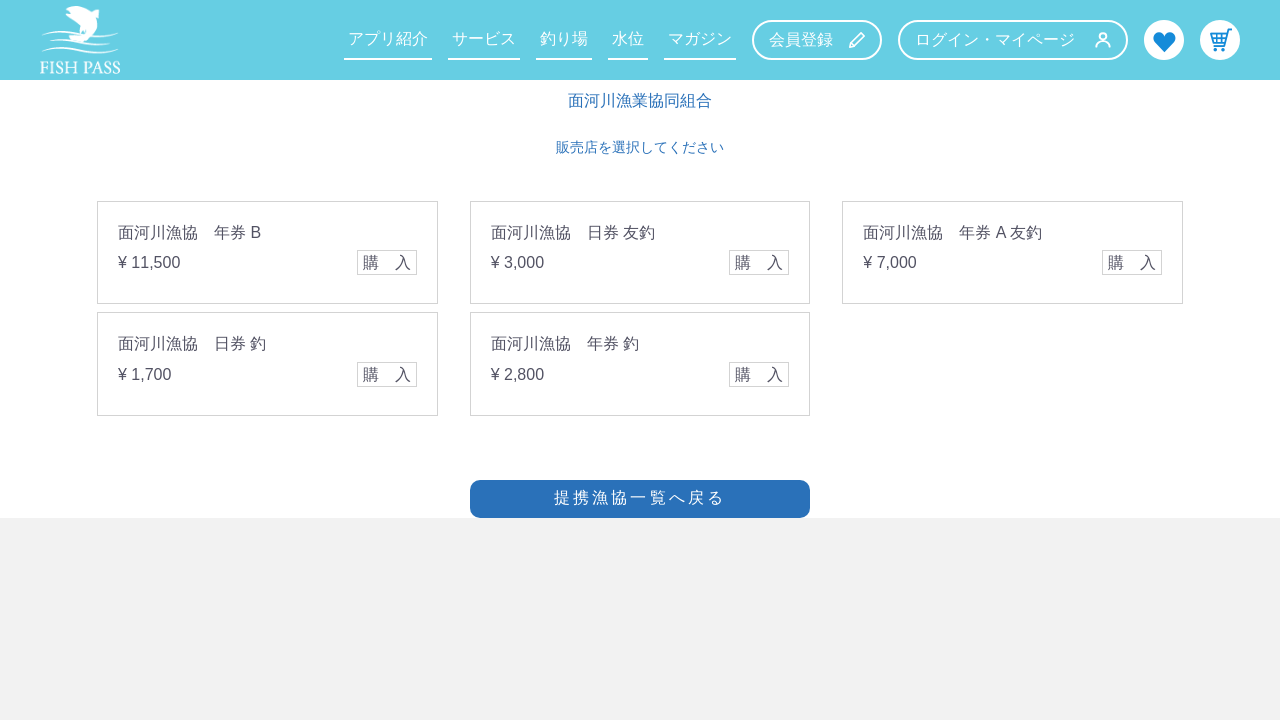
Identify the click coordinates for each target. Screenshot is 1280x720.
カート (1220, 40)
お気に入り (1164, 40)
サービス (484, 38)
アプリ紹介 (388, 38)
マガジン (700, 38)
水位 (628, 38)
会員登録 (817, 39)
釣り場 (564, 38)
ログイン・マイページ (1013, 39)
